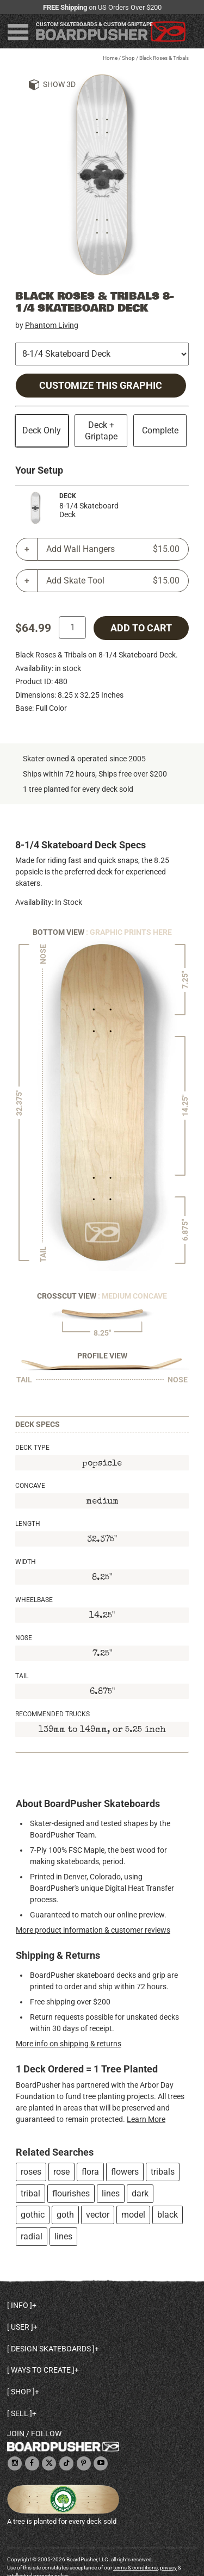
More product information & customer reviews (93, 1930)
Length (27, 1524)
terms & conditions (135, 2567)
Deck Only (41, 430)
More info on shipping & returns (68, 2043)
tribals (163, 2172)
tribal (30, 2193)
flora (90, 2172)
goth (65, 2214)
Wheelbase (34, 1600)
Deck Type (32, 1447)
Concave (30, 1485)
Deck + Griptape (101, 431)
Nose (23, 1638)
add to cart (141, 628)
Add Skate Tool (113, 581)
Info (19, 2305)
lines (111, 2193)
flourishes (71, 2193)
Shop (128, 58)
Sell (19, 2413)
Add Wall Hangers (113, 549)
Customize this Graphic (100, 385)
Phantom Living (51, 325)
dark (140, 2193)
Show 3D (59, 84)
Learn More (146, 2119)
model (133, 2214)
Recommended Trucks (52, 1714)
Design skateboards (51, 2348)
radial (31, 2236)
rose (61, 2172)
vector (97, 2214)
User (20, 2327)
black (167, 2214)
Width (25, 1562)
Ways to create (41, 2370)
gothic (33, 2214)
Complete (160, 430)
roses (31, 2172)
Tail (21, 1676)
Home (110, 58)
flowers (125, 2172)
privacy (168, 2567)
